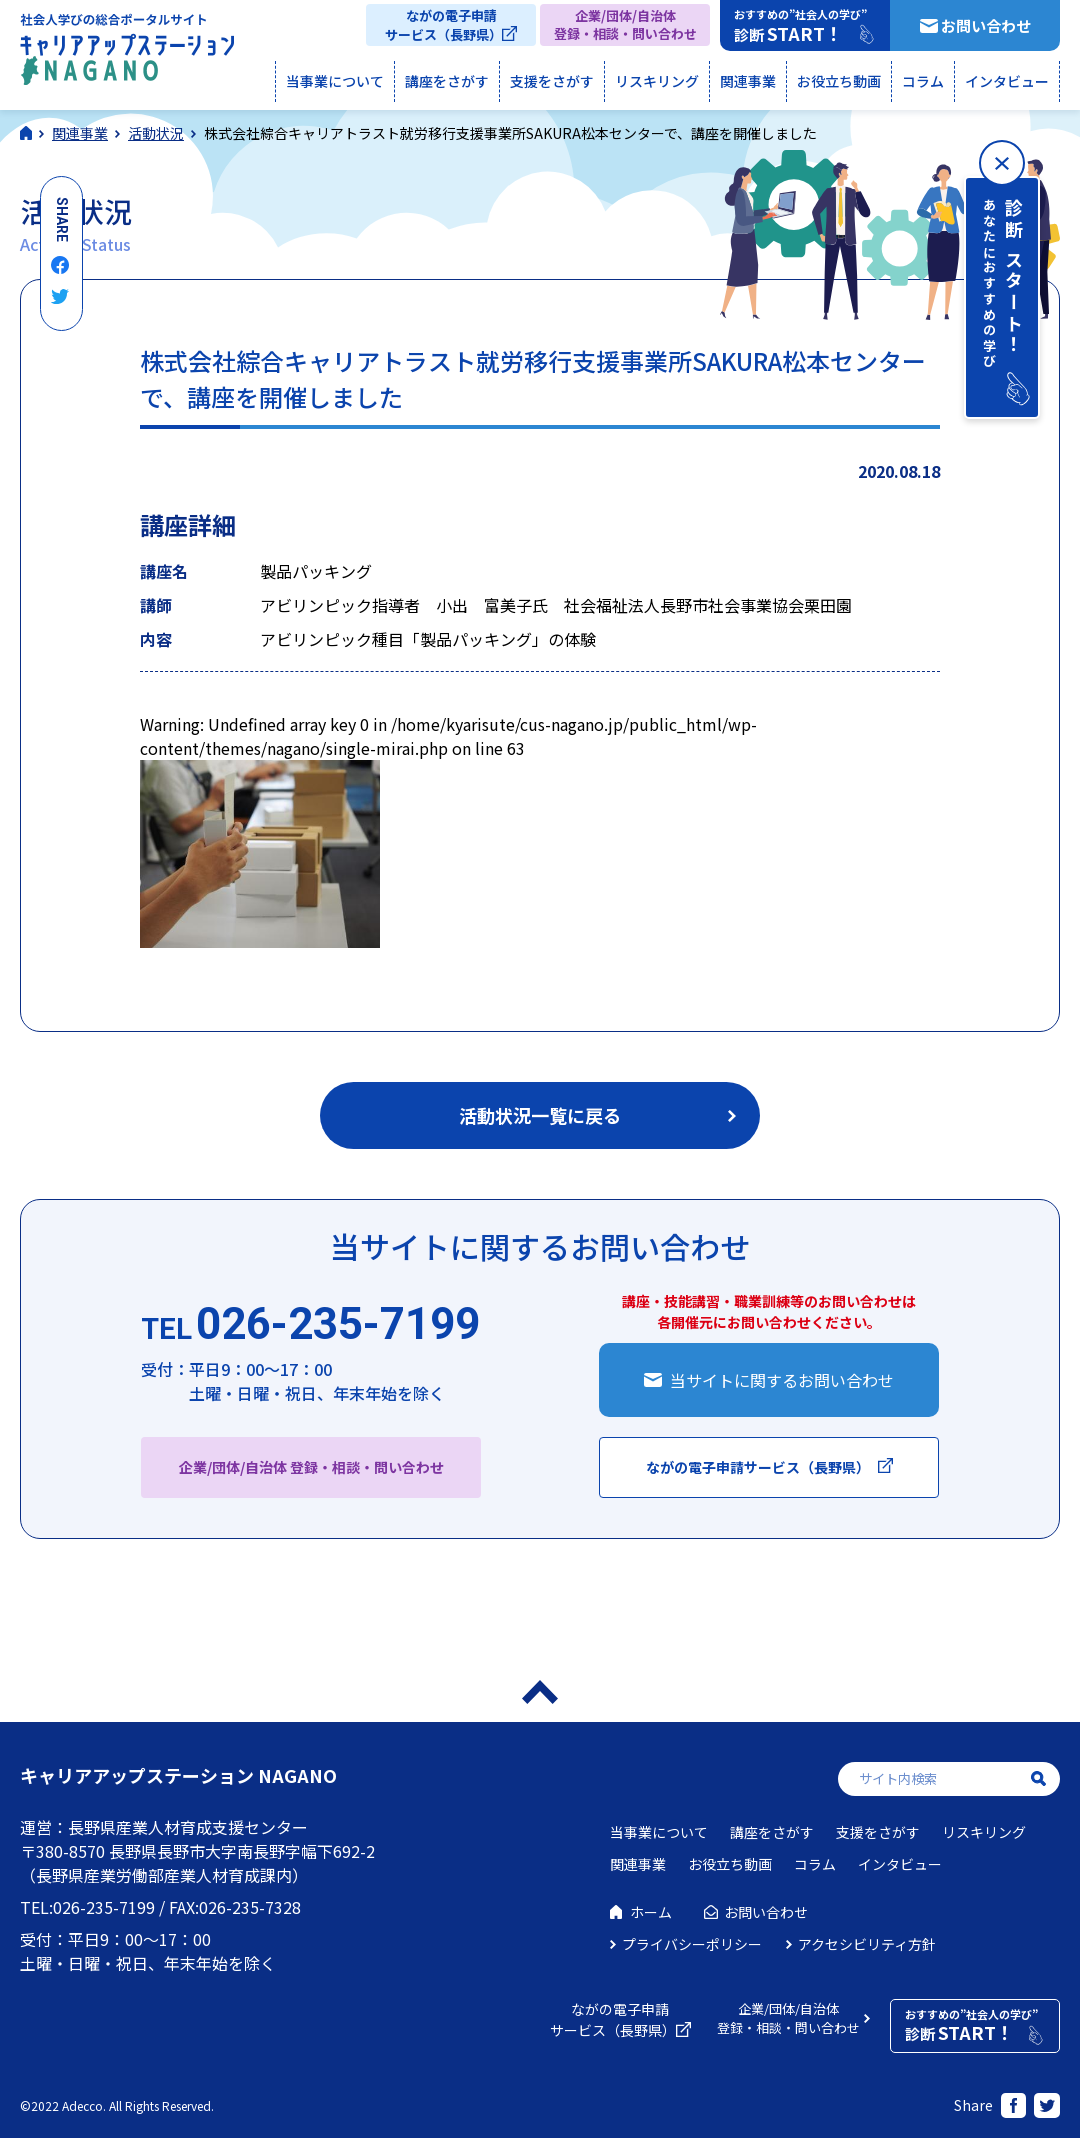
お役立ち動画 (839, 81)
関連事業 (748, 81)
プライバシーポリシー (692, 1944)
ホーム (651, 1912)
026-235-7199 (310, 1325)
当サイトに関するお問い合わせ (782, 1380)
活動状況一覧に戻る (540, 1115)
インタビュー (1007, 81)
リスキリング (657, 81)
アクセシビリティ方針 (867, 1944)
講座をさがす (447, 81)
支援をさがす (552, 81)
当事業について (335, 81)
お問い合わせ (986, 25)
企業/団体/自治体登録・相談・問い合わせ (625, 24)
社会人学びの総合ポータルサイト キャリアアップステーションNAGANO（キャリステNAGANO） (127, 54)
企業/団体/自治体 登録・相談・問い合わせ (311, 1467)
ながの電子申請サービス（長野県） (443, 25)
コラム (923, 81)
